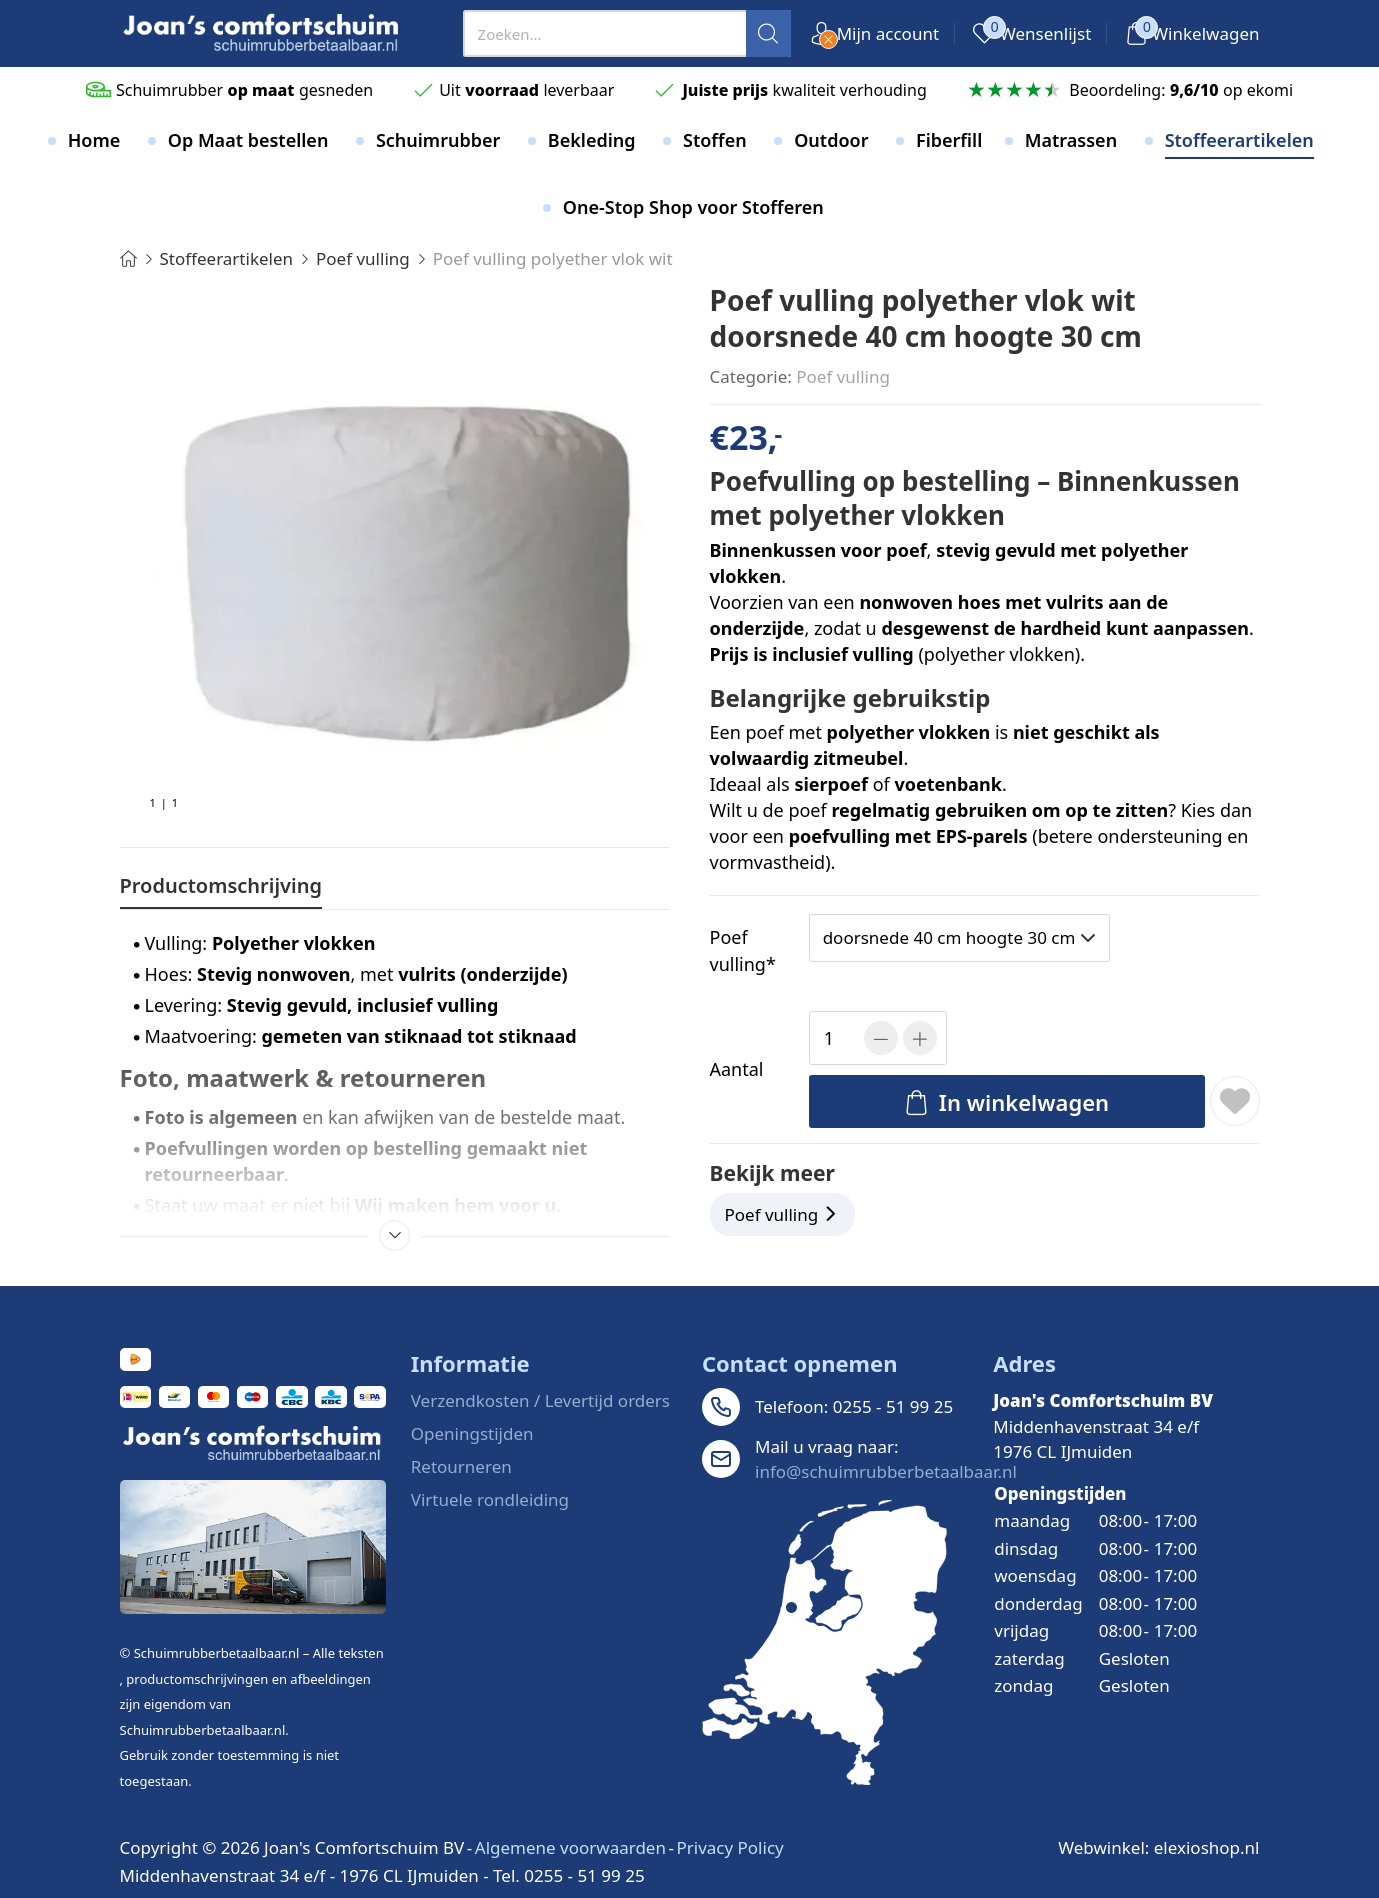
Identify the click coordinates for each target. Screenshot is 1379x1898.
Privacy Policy (729, 1847)
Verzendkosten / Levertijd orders (540, 1400)
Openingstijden (472, 1433)
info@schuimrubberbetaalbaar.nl (886, 1471)
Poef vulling (843, 376)
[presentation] (627, 33)
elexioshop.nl (1207, 1847)
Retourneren (461, 1466)
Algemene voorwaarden (570, 1847)
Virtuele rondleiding (490, 1499)
